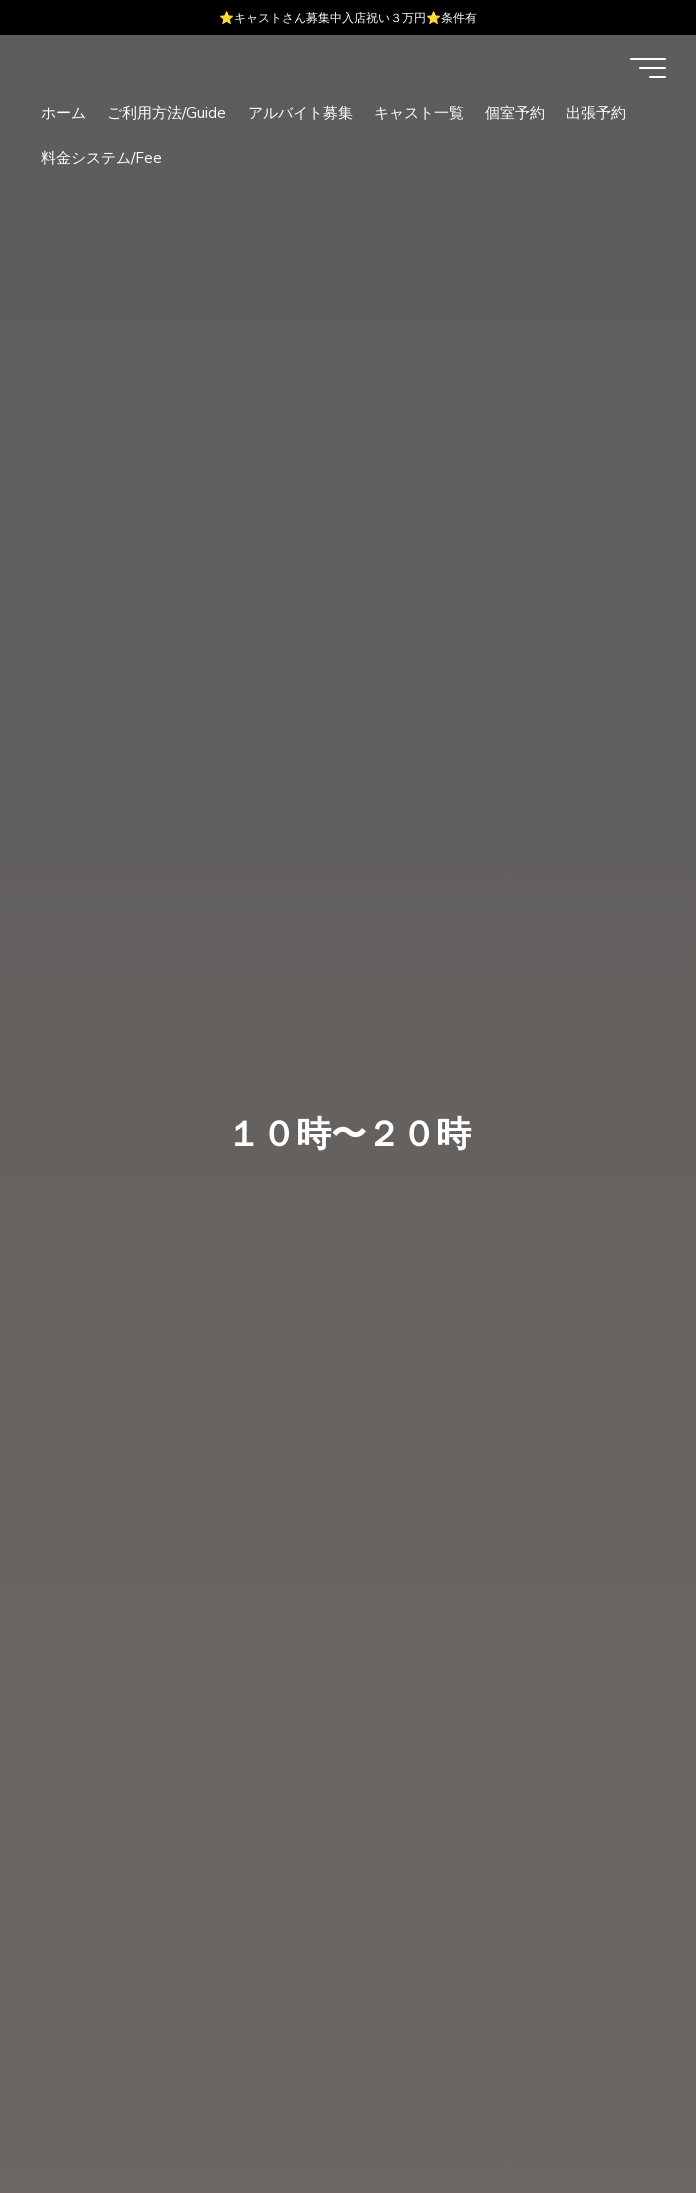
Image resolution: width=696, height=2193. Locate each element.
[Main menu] (648, 68)
